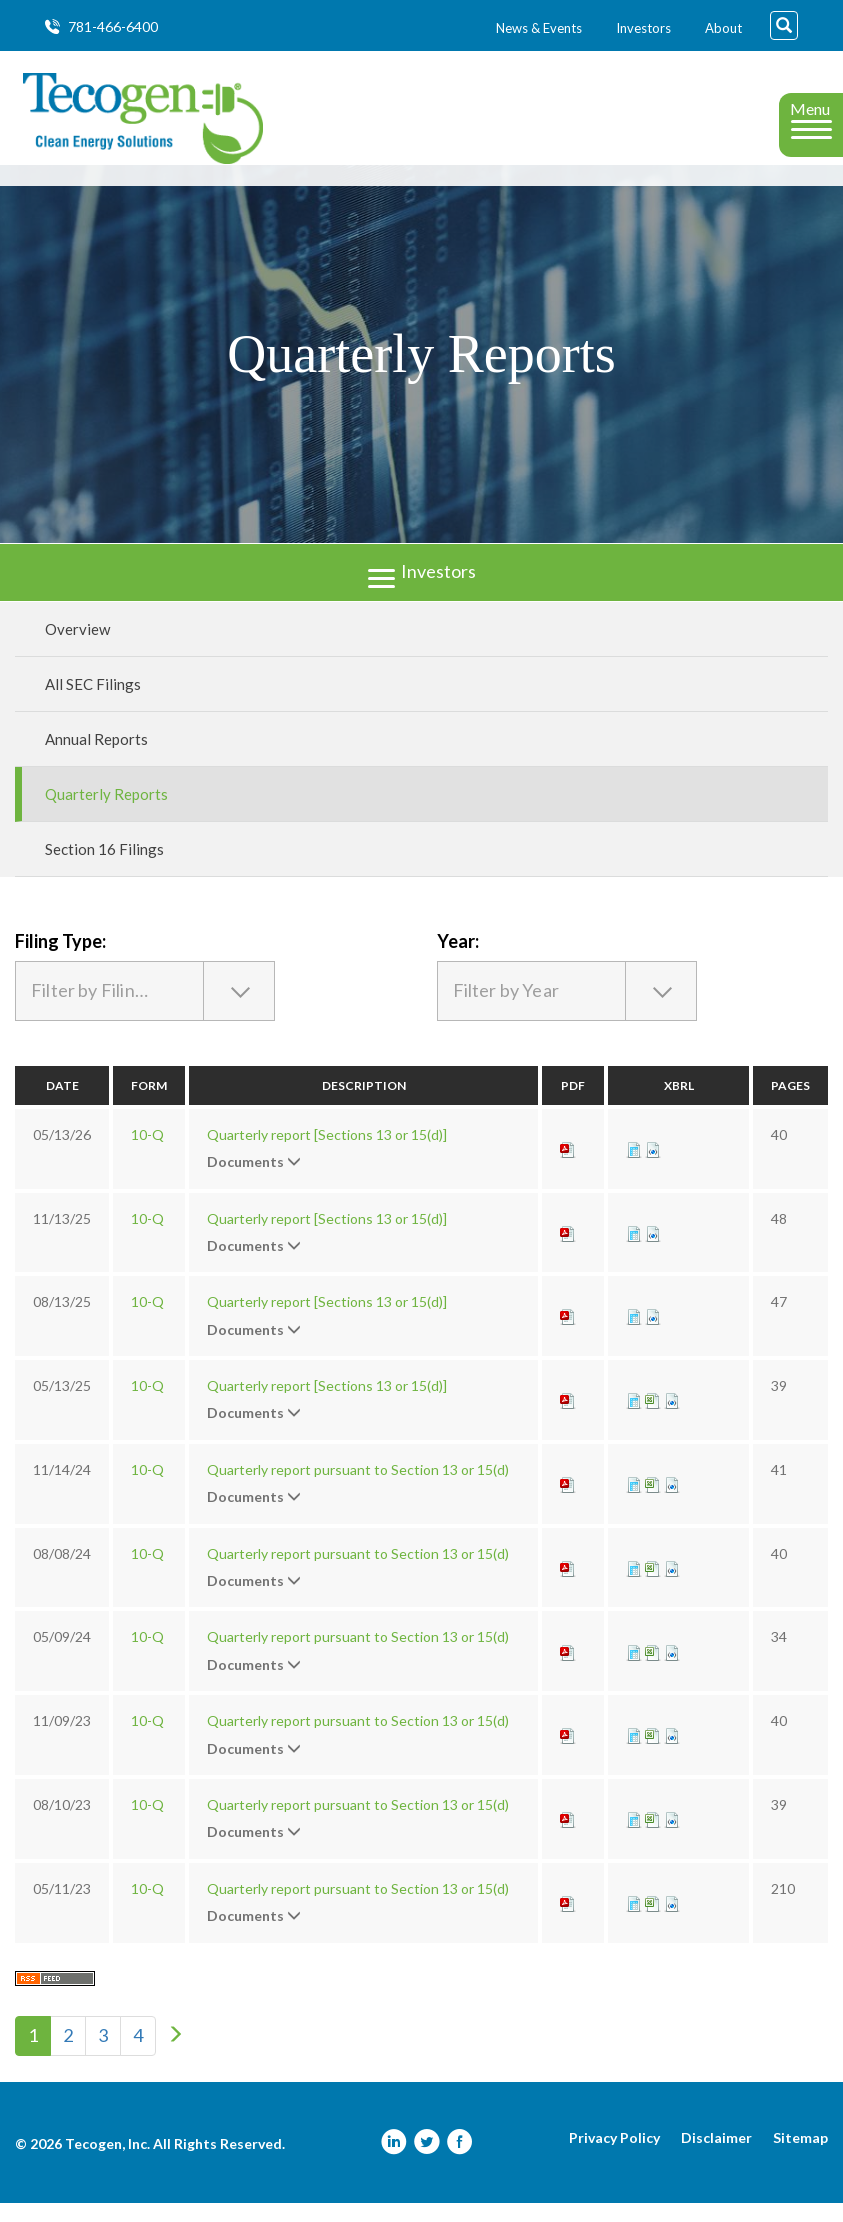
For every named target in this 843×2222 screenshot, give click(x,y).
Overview (77, 647)
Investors (643, 28)
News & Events (539, 28)
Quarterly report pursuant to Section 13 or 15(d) (358, 1488)
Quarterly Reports (106, 812)
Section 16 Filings (104, 867)
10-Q (147, 1152)
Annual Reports (96, 757)
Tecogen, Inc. (107, 2162)
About (723, 28)
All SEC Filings (93, 702)
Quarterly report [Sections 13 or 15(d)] (327, 1152)
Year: (458, 959)
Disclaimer (716, 2157)
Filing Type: (60, 959)
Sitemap (800, 2157)
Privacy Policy (614, 2157)
